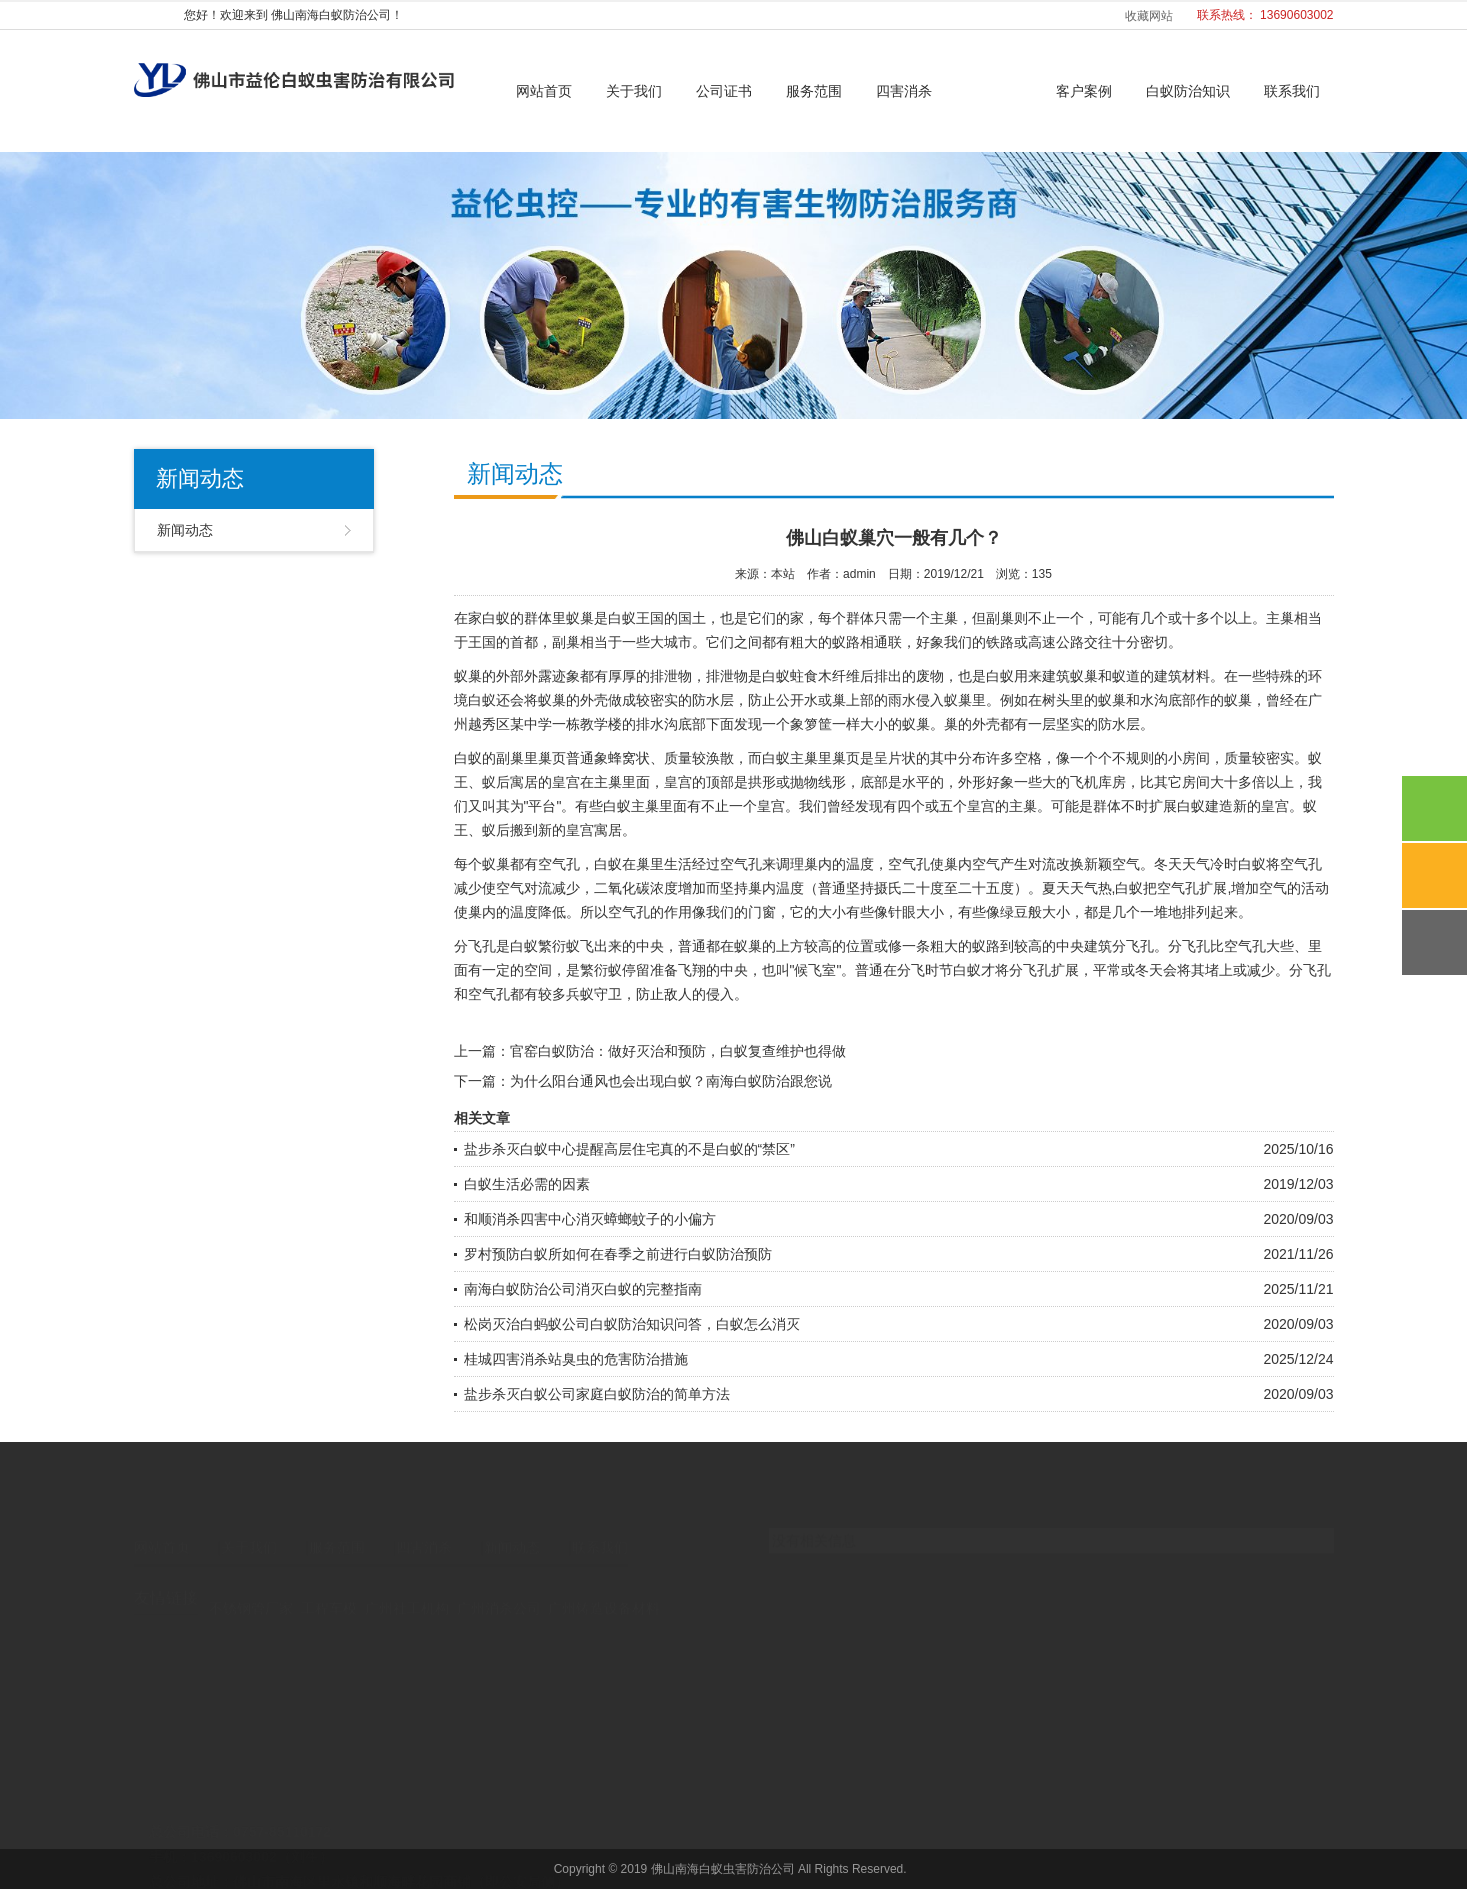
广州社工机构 (407, 1592)
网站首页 (544, 91)
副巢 (510, 758)
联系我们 (1292, 91)
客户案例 (1084, 91)
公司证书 (724, 91)
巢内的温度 (839, 864)
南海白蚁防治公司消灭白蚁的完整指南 (583, 1289)
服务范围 (814, 91)
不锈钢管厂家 (251, 1592)
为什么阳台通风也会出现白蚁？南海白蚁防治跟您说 (671, 1081)
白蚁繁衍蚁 (545, 946)
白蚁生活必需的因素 (527, 1184)
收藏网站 (1149, 16)
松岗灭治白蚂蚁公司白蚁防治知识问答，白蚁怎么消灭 (632, 1324)
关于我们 (634, 91)
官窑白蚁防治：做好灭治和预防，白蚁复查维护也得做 (678, 1051)
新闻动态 (994, 91)
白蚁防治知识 (1188, 91)
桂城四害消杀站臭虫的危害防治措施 (576, 1359)
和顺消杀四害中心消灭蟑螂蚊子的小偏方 (590, 1219)
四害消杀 (904, 91)
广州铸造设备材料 (604, 1592)
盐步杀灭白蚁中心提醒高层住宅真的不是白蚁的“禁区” (629, 1149)
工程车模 (329, 1592)
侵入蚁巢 (944, 700)
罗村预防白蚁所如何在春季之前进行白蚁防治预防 (618, 1254)
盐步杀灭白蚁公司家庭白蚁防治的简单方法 (597, 1394)
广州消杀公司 (499, 1592)
